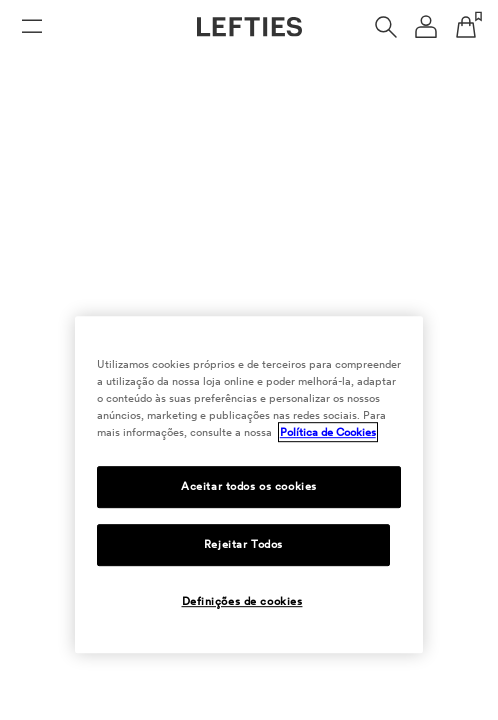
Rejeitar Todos (243, 544)
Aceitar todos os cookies (249, 486)
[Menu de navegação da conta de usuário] (426, 27)
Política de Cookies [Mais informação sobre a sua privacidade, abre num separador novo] (328, 432)
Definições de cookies (242, 601)
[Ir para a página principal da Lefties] (249, 27)
